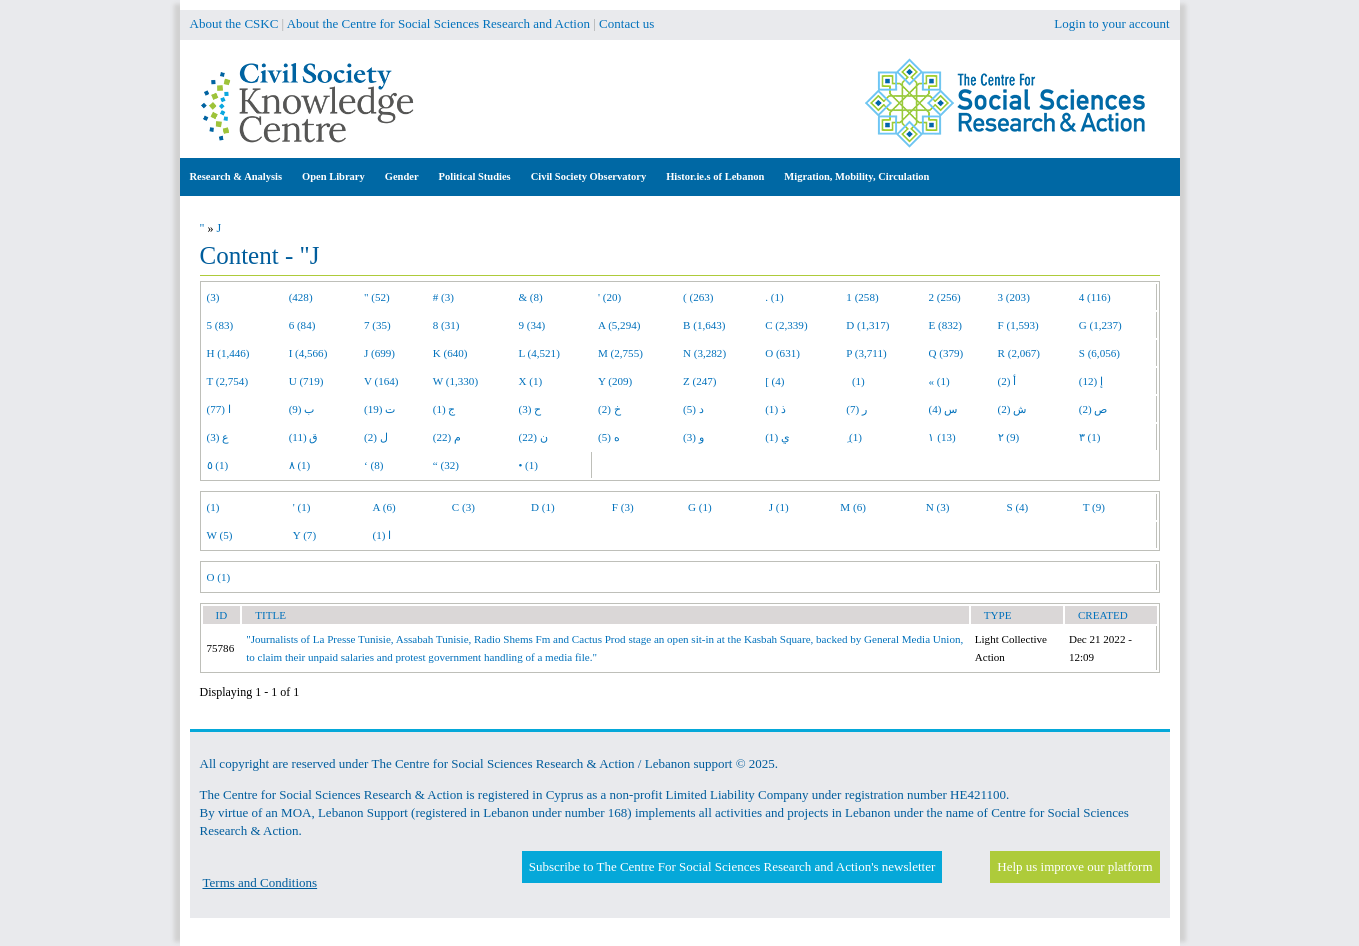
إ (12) (1091, 381)
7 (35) (377, 325)
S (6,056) (1099, 353)
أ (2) (1007, 381)
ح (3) (529, 409)
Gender (402, 176)
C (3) (463, 507)
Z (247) (700, 381)
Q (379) (945, 353)
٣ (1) (1090, 437)
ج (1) (444, 409)
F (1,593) (1018, 325)
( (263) (698, 297)
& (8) (530, 297)
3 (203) (1014, 297)
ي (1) (777, 437)
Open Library (333, 176)
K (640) (450, 353)
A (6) (384, 507)
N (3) (938, 507)
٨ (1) (300, 465)
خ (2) (609, 409)
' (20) (609, 297)
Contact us (626, 23)
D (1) (543, 507)
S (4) (1017, 507)
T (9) (1094, 507)
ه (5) (609, 437)
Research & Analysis (236, 176)
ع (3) (218, 437)
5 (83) (220, 325)
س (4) (942, 409)
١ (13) (941, 437)
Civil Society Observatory (588, 176)
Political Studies (475, 176)
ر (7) (856, 409)
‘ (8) (373, 465)
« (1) (938, 381)
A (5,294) (619, 325)
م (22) (447, 437)
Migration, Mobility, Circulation (856, 176)
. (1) (774, 297)
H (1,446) (228, 353)
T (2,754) (228, 381)
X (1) (530, 381)
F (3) (623, 507)
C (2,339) (786, 325)
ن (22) (532, 437)
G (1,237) (1100, 325)
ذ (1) (775, 409)
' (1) (302, 507)
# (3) (443, 297)
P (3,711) (866, 353)
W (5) (220, 535)
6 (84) (302, 325)
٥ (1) (218, 465)
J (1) (779, 507)
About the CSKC (234, 23)
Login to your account (1111, 23)
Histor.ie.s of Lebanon (715, 176)
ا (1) (382, 535)
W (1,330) (455, 381)
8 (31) (446, 325)
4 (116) (1095, 297)
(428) (301, 297)
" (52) (377, 297)
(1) (855, 381)
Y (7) (304, 535)
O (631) (782, 353)
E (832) (945, 325)
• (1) (528, 465)
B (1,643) (704, 325)
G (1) (700, 507)
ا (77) (219, 409)
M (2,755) (620, 353)
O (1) (219, 577)
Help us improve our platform (1074, 866)
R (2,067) (1019, 353)
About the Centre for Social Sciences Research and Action (438, 23)
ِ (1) (854, 437)
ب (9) (302, 409)
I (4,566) (308, 353)
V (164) (381, 381)
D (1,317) (867, 325)
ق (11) (304, 437)
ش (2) (1012, 409)
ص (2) (1093, 409)
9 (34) (531, 325)
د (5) (693, 409)
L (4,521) (538, 353)
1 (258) (862, 297)
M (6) (853, 507)
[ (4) (774, 381)
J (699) (379, 353)
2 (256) (944, 297)
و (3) (693, 437)
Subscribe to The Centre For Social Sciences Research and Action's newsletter (732, 866)
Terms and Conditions (260, 882)
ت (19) (379, 409)
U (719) (306, 381)
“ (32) (446, 465)
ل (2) (376, 437)
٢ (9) (1009, 437)
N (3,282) (704, 353)
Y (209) (615, 381)
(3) (213, 297)
